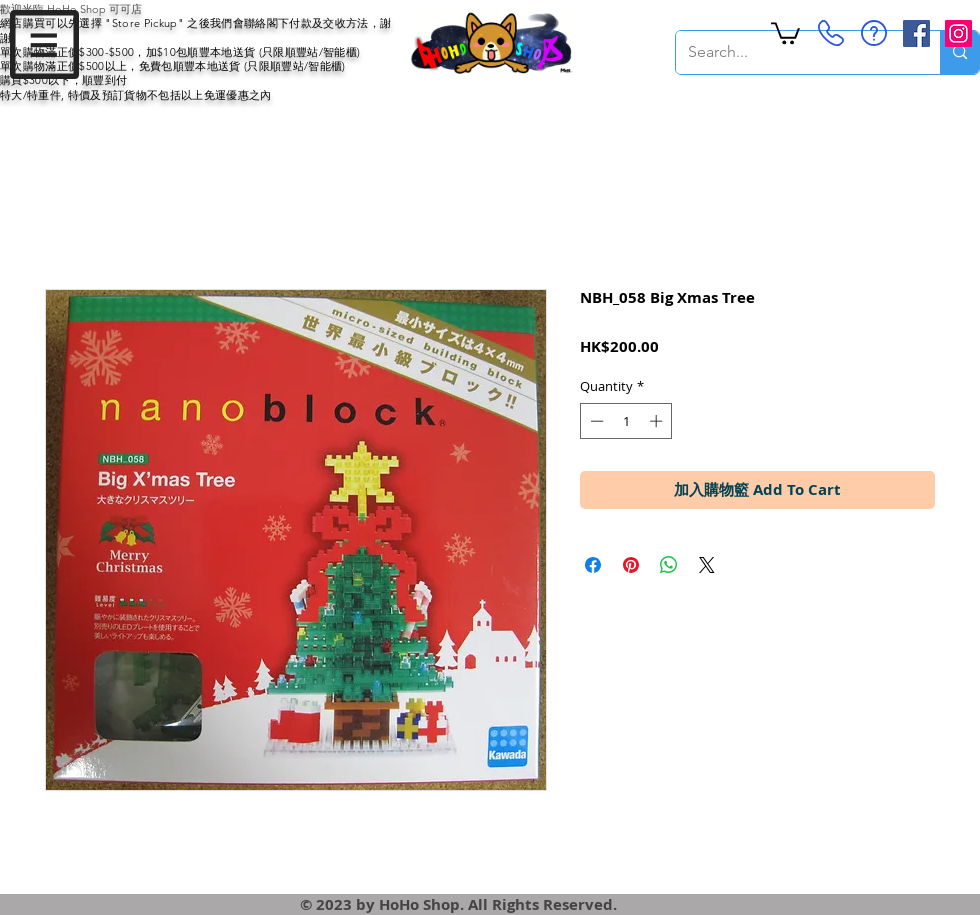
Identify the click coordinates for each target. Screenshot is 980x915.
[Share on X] (707, 565)
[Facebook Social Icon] (916, 33)
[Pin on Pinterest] (631, 565)
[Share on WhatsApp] (669, 565)
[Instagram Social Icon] (958, 33)
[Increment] (658, 421)
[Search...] (793, 52)
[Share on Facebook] (593, 565)
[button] (44, 44)
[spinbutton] (626, 421)
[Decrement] (595, 421)
